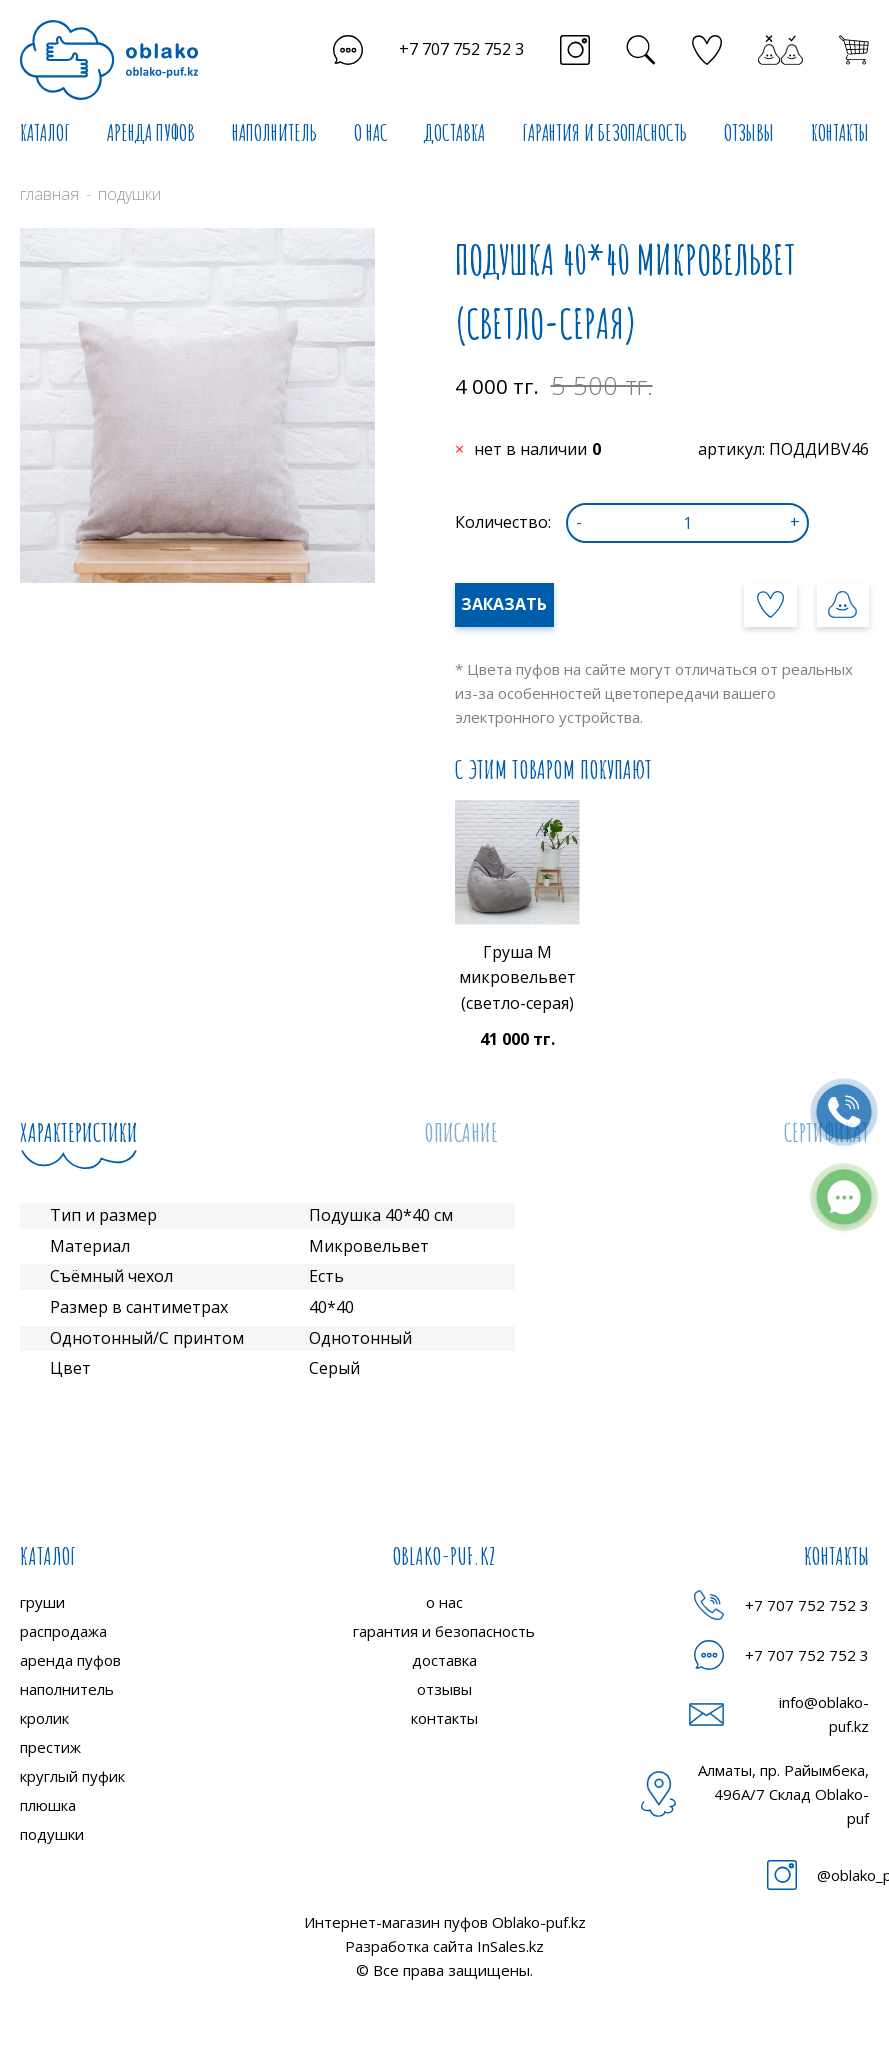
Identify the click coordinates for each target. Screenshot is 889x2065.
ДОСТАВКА (454, 132)
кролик (44, 1718)
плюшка (48, 1805)
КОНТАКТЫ (840, 132)
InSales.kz (510, 1946)
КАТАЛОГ (45, 132)
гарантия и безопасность (444, 1631)
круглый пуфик (72, 1776)
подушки (52, 1834)
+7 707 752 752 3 (461, 49)
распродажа (63, 1631)
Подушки (129, 194)
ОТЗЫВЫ (749, 132)
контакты (444, 1718)
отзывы (444, 1689)
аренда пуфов (70, 1660)
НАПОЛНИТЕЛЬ (274, 132)
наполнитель (67, 1689)
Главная (49, 194)
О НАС (371, 132)
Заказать (504, 604)
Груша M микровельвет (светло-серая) (517, 977)
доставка (444, 1660)
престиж (50, 1747)
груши (42, 1602)
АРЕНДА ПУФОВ (151, 132)
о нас (444, 1602)
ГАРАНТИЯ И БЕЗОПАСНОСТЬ (604, 132)
